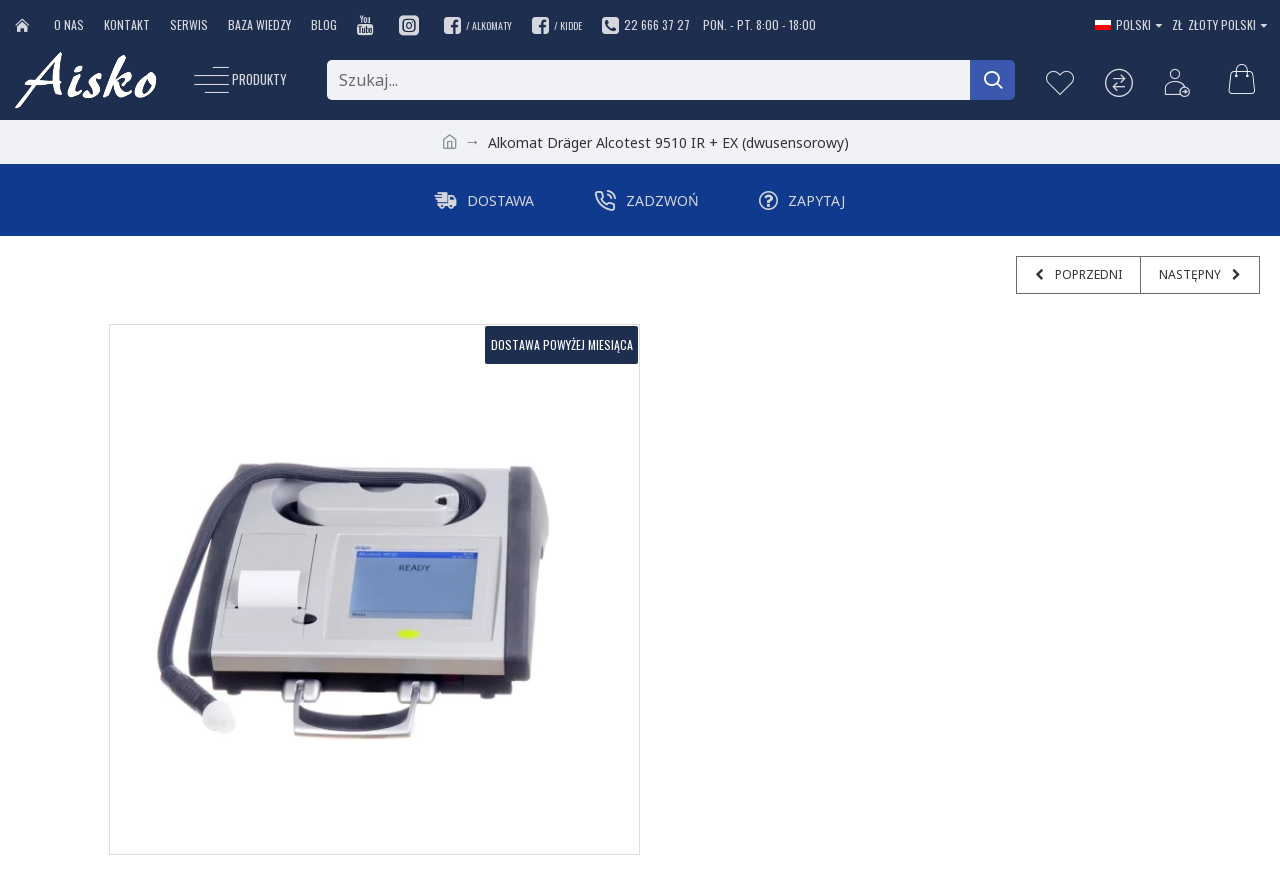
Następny (1191, 274)
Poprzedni (1087, 274)
